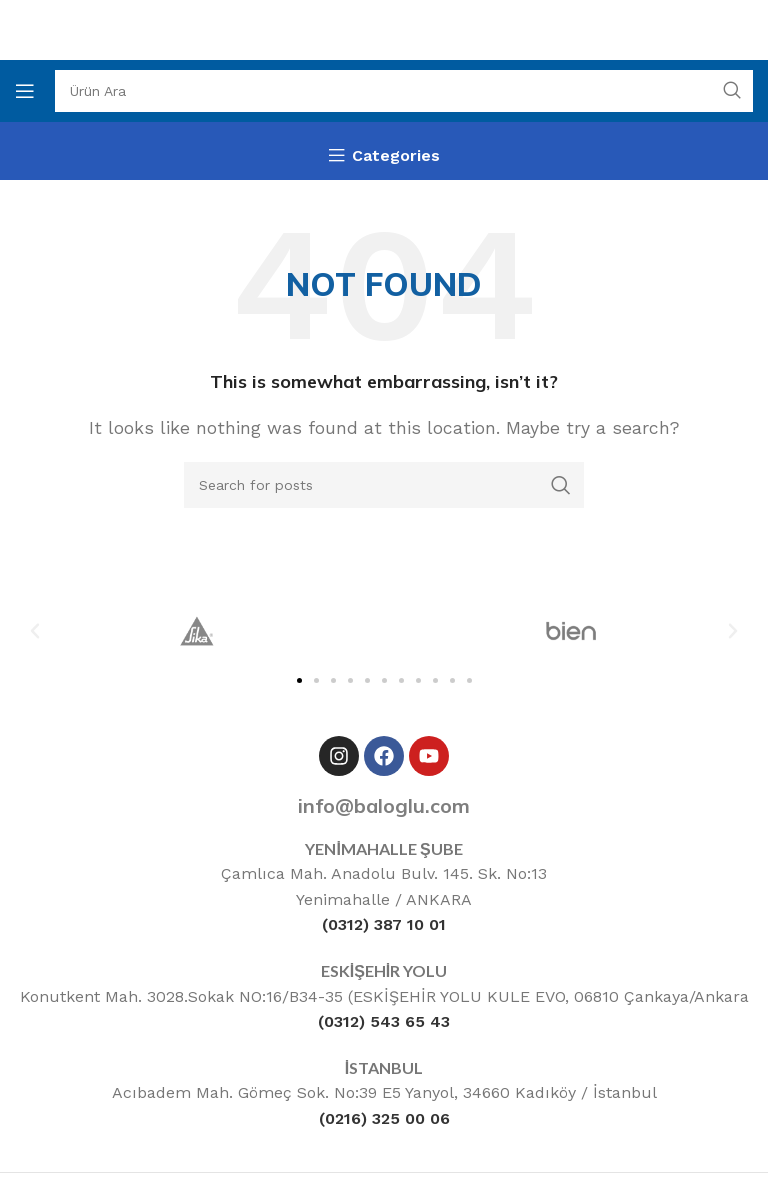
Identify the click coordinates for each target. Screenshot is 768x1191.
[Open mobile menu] (25, 91)
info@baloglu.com (384, 805)
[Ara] (404, 91)
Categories (396, 156)
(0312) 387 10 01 (384, 924)
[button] (35, 631)
